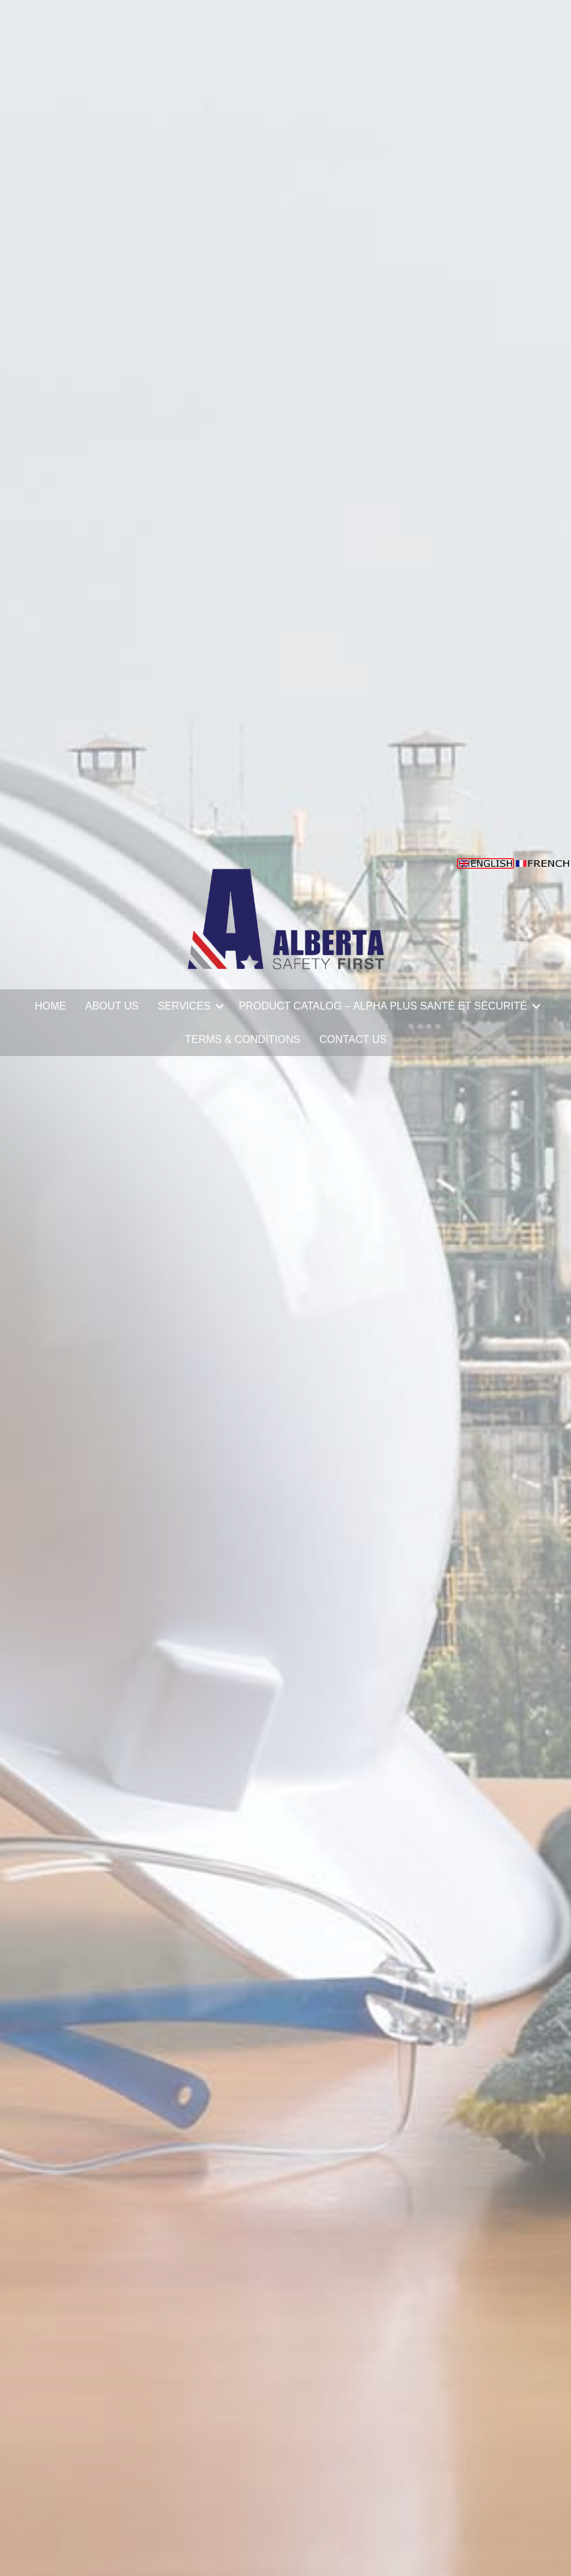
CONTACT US (353, 1039)
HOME (50, 1006)
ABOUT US (112, 1006)
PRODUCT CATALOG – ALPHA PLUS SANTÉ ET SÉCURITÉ (383, 1006)
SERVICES (184, 1006)
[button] (219, 1006)
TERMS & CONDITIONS (242, 1039)
